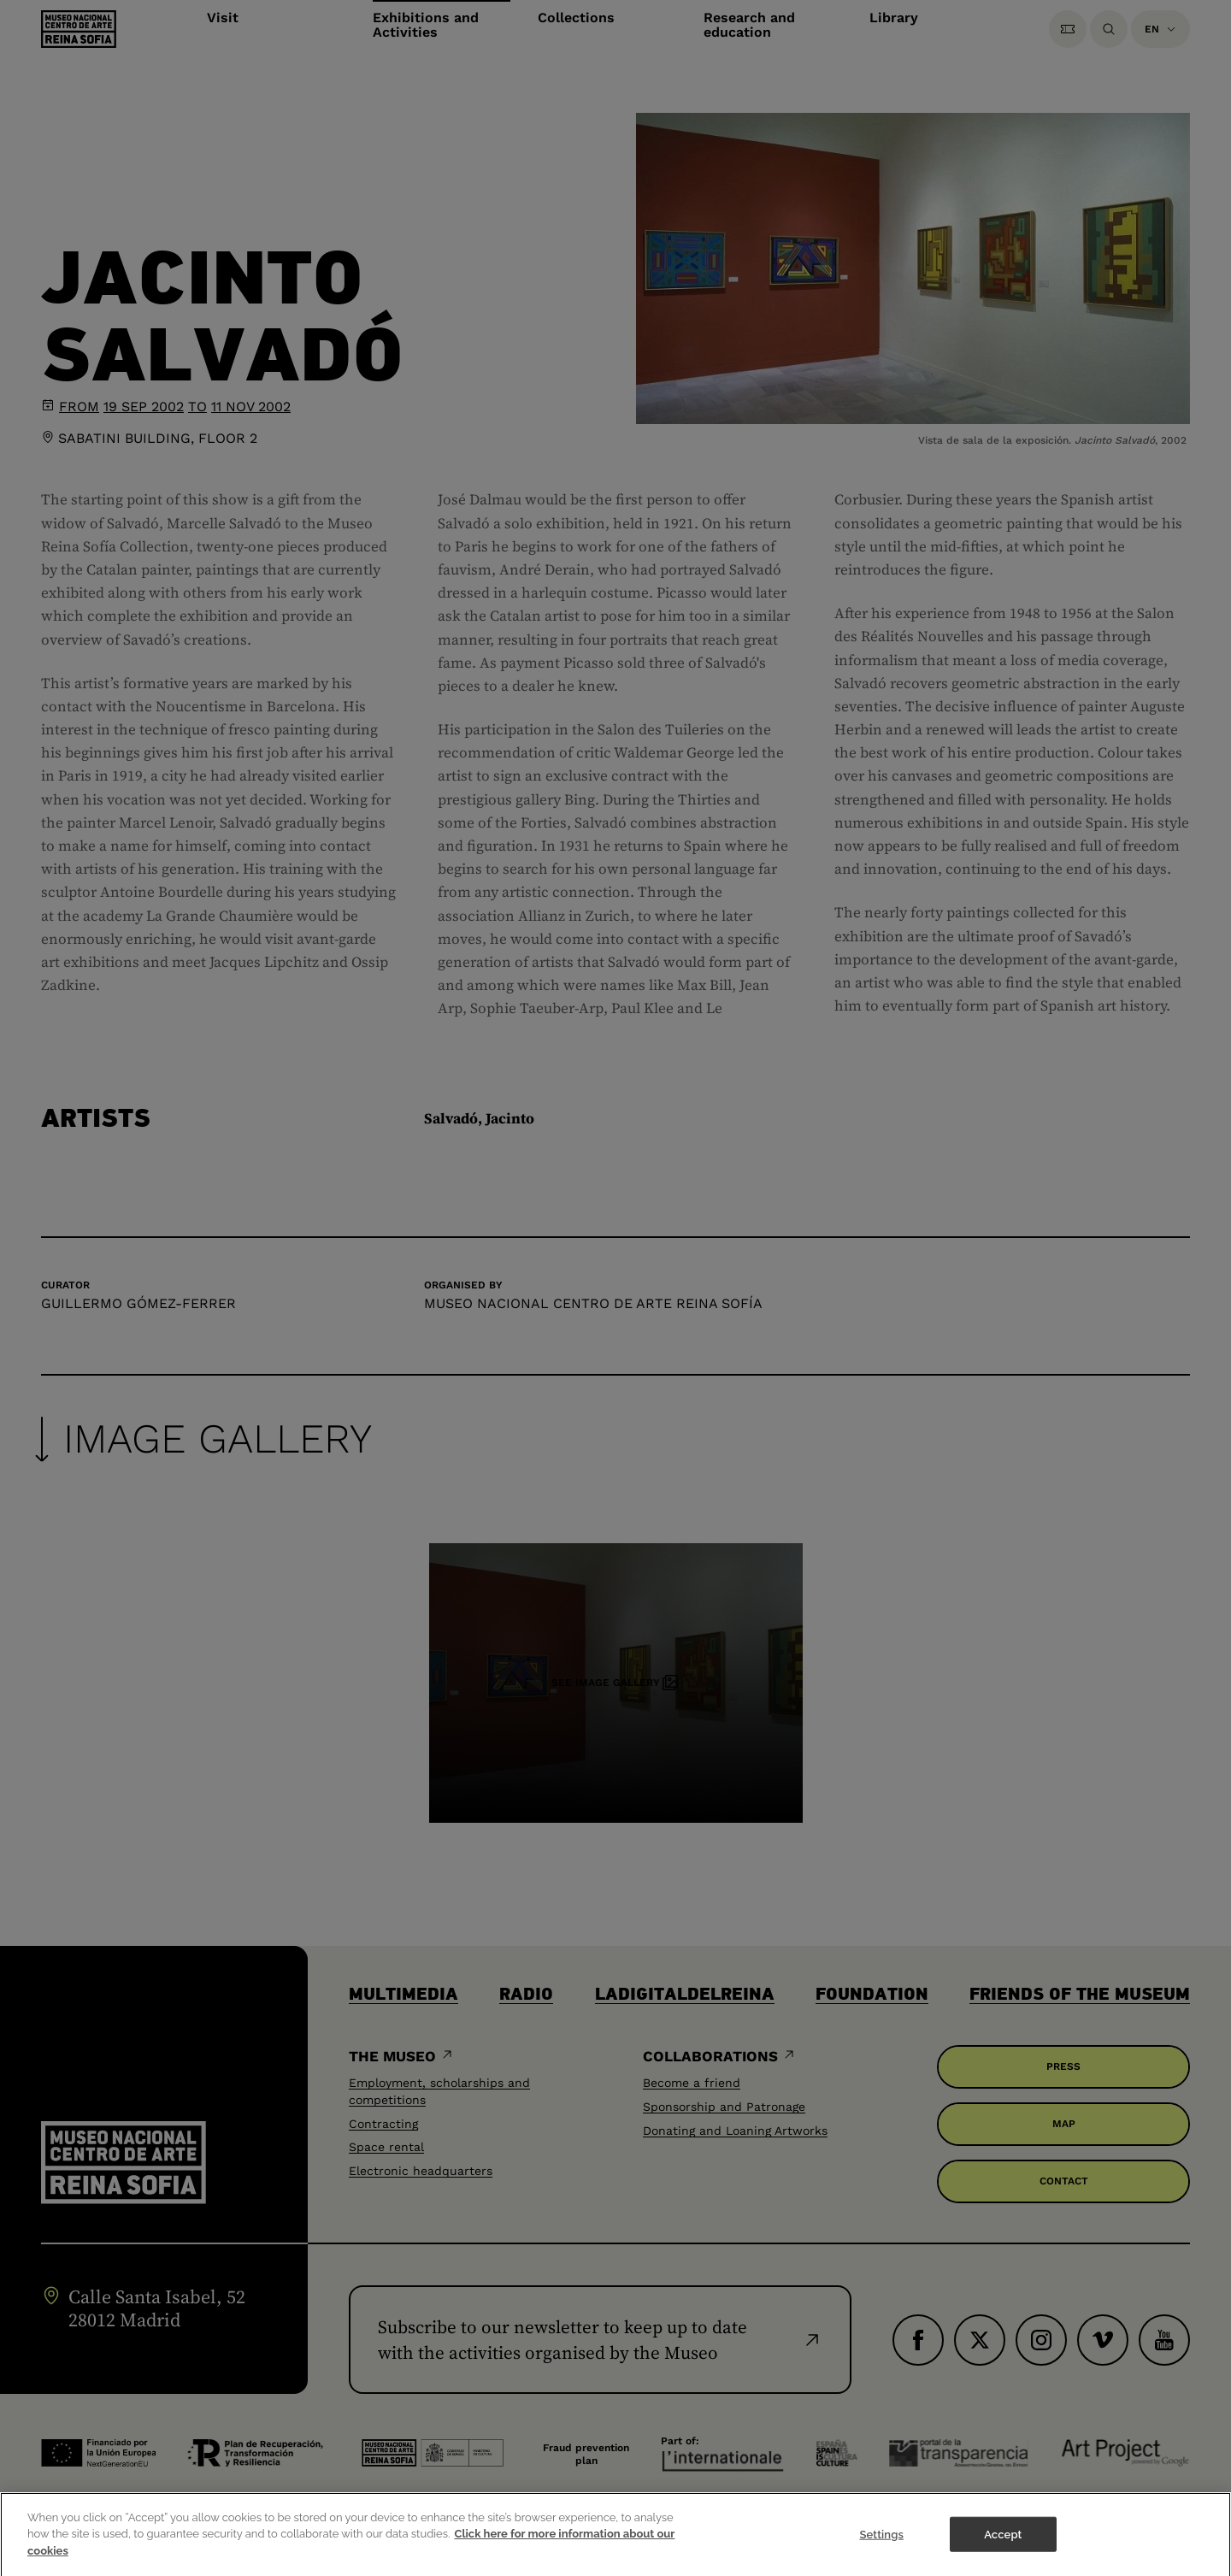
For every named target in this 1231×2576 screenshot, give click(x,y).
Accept (1003, 2543)
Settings (881, 2543)
